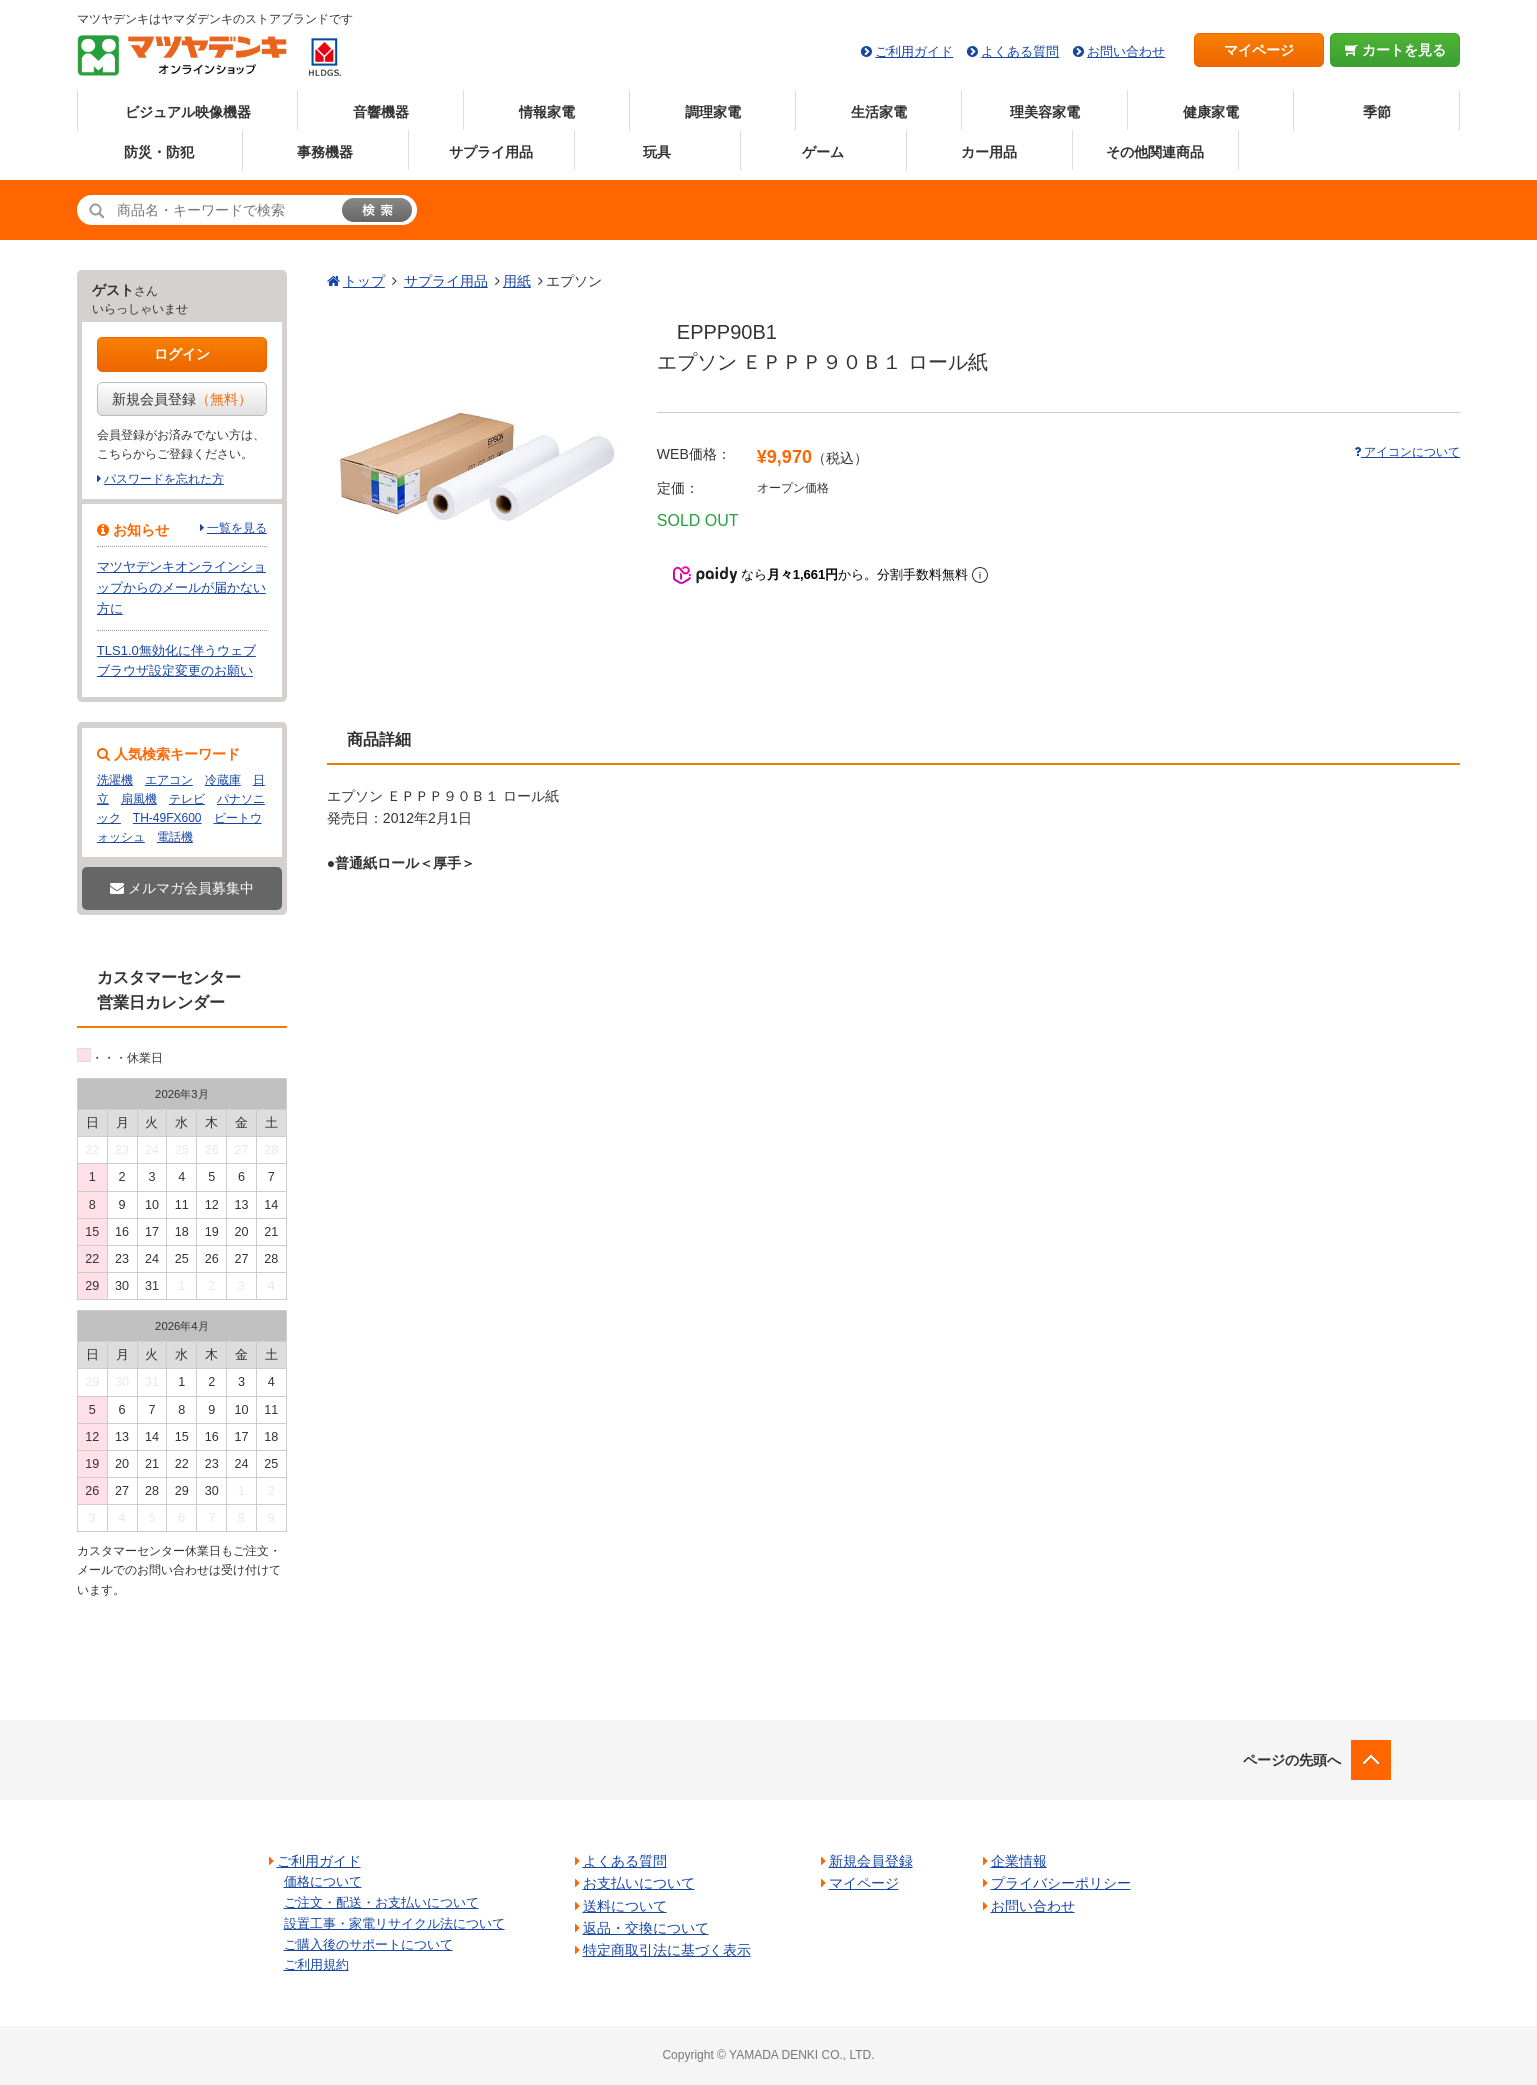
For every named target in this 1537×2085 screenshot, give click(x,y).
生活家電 (879, 112)
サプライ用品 (491, 152)
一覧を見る (237, 528)
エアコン (169, 780)
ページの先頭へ (1292, 1760)
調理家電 (713, 112)
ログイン (182, 354)
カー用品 (989, 152)
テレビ (187, 799)
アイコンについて (1407, 452)
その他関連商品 (1155, 152)
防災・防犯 (159, 152)
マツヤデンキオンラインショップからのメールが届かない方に (181, 587)
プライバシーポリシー (1061, 1883)
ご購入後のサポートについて (368, 1944)
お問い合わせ (1126, 51)
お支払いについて (639, 1883)
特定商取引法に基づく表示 (667, 1950)
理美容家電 (1045, 112)
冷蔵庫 (223, 780)
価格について (323, 1881)
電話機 (175, 837)
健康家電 (1211, 112)
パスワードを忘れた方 (164, 479)
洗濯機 (115, 780)
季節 (1377, 112)
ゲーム (823, 152)
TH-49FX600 (167, 818)
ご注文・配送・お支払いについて (381, 1902)
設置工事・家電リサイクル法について (394, 1923)
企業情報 (1019, 1861)
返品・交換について (646, 1928)
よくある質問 (1020, 51)
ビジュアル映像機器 (188, 112)
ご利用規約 (316, 1964)
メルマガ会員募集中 (182, 888)
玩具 (657, 152)
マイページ (1259, 50)
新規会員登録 (182, 399)
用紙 (517, 281)
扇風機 (139, 799)
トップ (364, 281)
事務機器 (325, 152)
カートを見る (1395, 50)
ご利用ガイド (914, 51)
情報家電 (547, 112)
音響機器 (381, 112)
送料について (625, 1906)
